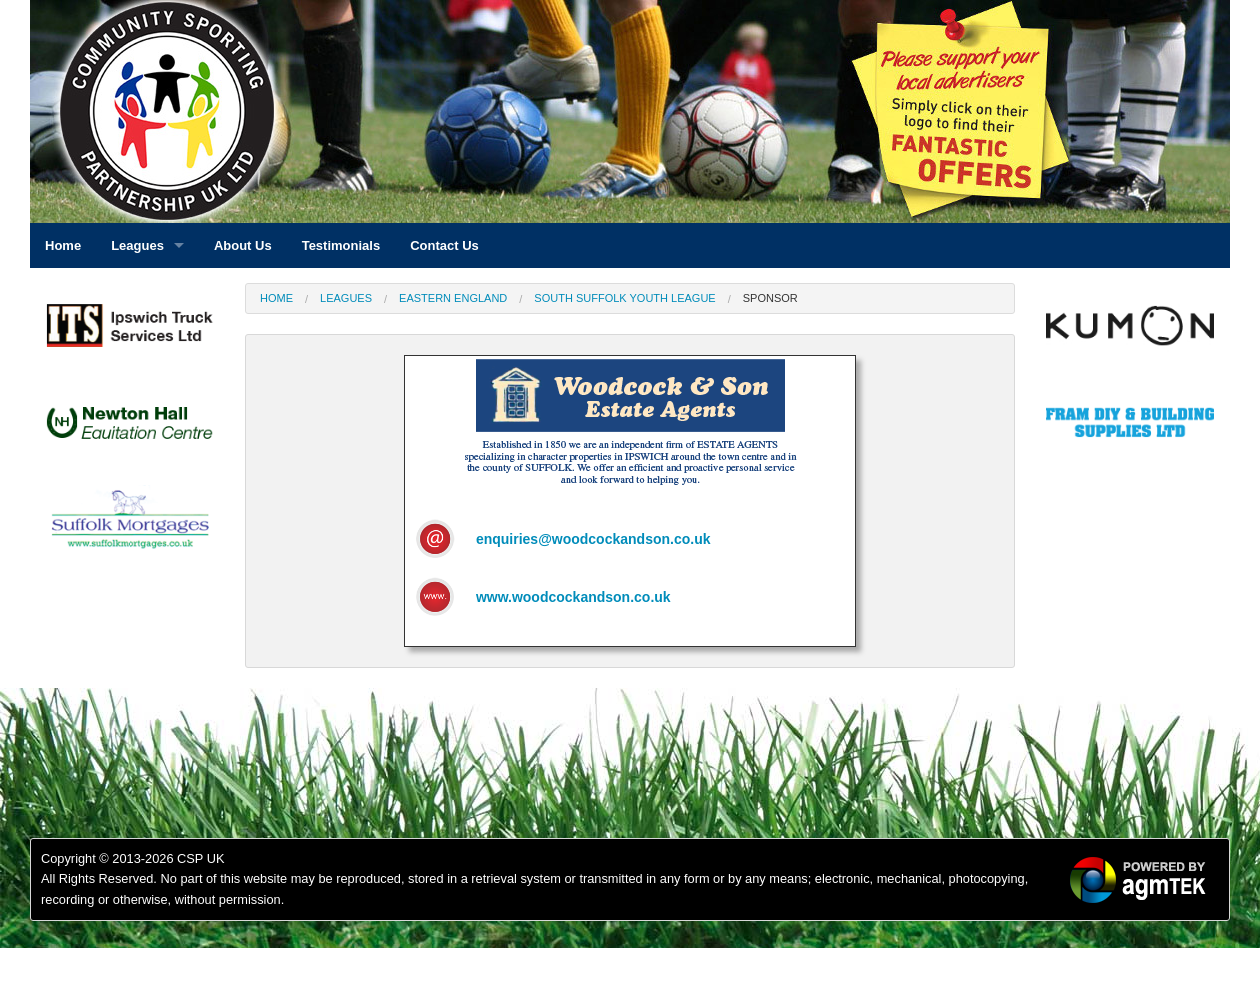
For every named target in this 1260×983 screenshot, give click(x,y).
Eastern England (453, 298)
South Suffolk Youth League (624, 298)
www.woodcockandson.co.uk (573, 597)
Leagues (346, 298)
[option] (130, 331)
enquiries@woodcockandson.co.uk (593, 539)
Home (276, 298)
